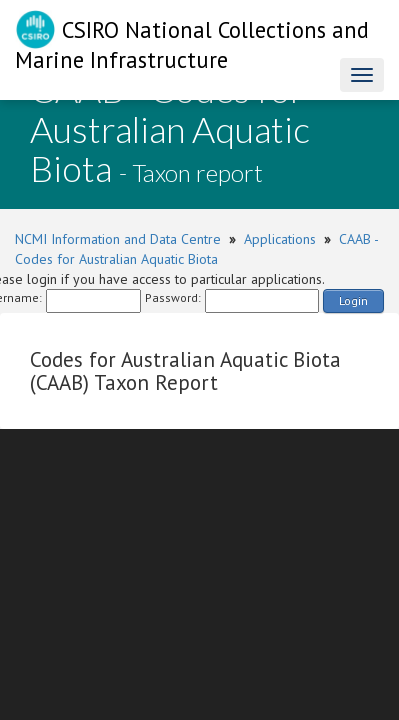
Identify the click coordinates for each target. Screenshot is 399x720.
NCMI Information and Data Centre (118, 239)
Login (353, 300)
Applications (280, 239)
